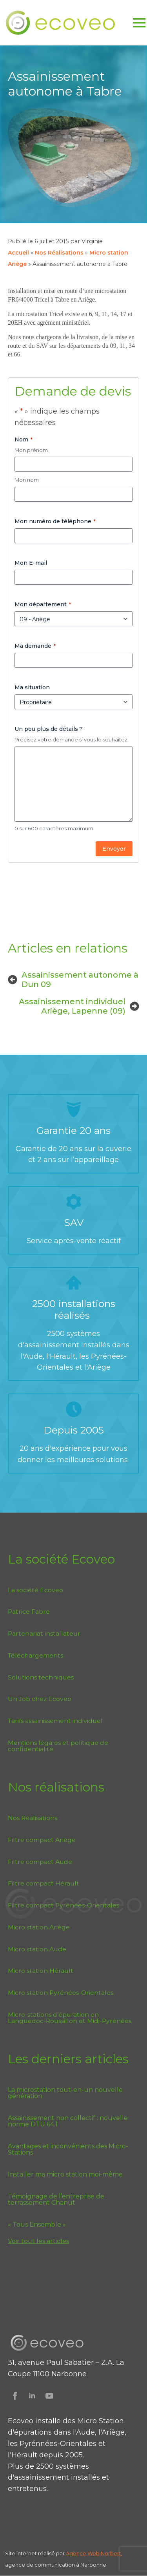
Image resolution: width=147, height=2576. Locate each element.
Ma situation (32, 687)
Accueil (18, 252)
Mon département (43, 604)
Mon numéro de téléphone (55, 521)
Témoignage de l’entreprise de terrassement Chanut (56, 2199)
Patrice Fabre (29, 1611)
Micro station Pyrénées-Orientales (60, 1992)
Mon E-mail (31, 562)
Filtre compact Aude (40, 1862)
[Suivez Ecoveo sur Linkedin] (32, 2396)
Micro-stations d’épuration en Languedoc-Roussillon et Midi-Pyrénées (69, 2018)
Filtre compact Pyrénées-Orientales (63, 1905)
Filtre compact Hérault (43, 1883)
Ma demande (35, 645)
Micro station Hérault (40, 1970)
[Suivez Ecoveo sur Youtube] (49, 2396)
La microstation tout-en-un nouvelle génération (65, 2093)
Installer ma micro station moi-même (65, 2174)
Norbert (111, 2553)
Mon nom (27, 480)
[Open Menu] (139, 22)
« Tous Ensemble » (37, 2225)
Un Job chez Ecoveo (39, 1699)
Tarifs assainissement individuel (55, 1721)
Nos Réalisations (59, 252)
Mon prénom (31, 450)
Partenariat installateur (44, 1633)
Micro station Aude (37, 1949)
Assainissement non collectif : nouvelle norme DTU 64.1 (68, 2121)
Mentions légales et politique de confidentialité (58, 1746)
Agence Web (83, 2553)
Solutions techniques (41, 1677)
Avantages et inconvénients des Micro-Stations (68, 2149)
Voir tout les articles (38, 2241)
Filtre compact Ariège (42, 1840)
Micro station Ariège (39, 1927)
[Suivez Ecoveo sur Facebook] (15, 2396)
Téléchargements (35, 1655)
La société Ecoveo (35, 1590)
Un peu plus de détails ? (49, 728)
